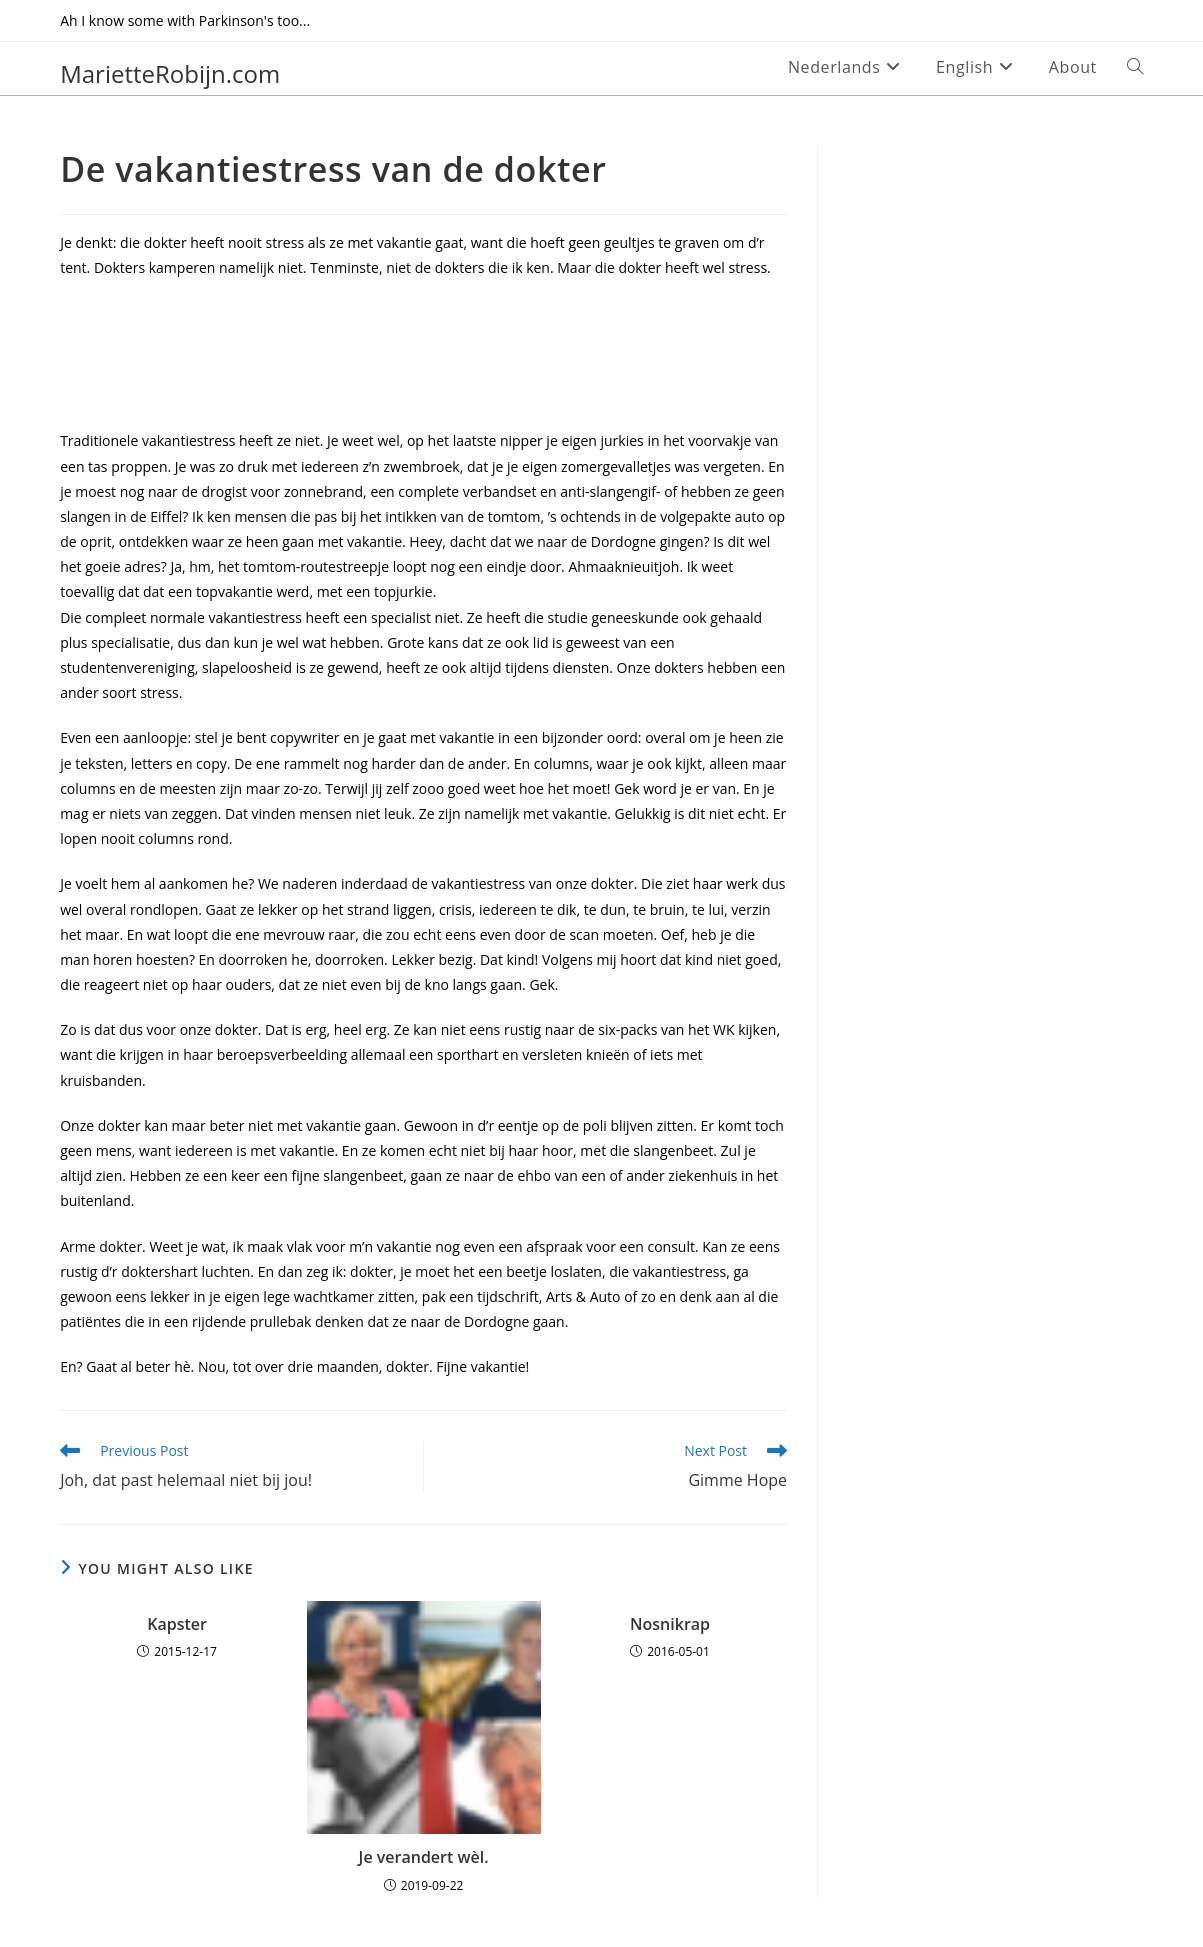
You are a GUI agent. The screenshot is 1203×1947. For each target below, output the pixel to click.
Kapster (177, 1624)
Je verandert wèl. (424, 1857)
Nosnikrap (670, 1624)
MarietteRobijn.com (170, 73)
